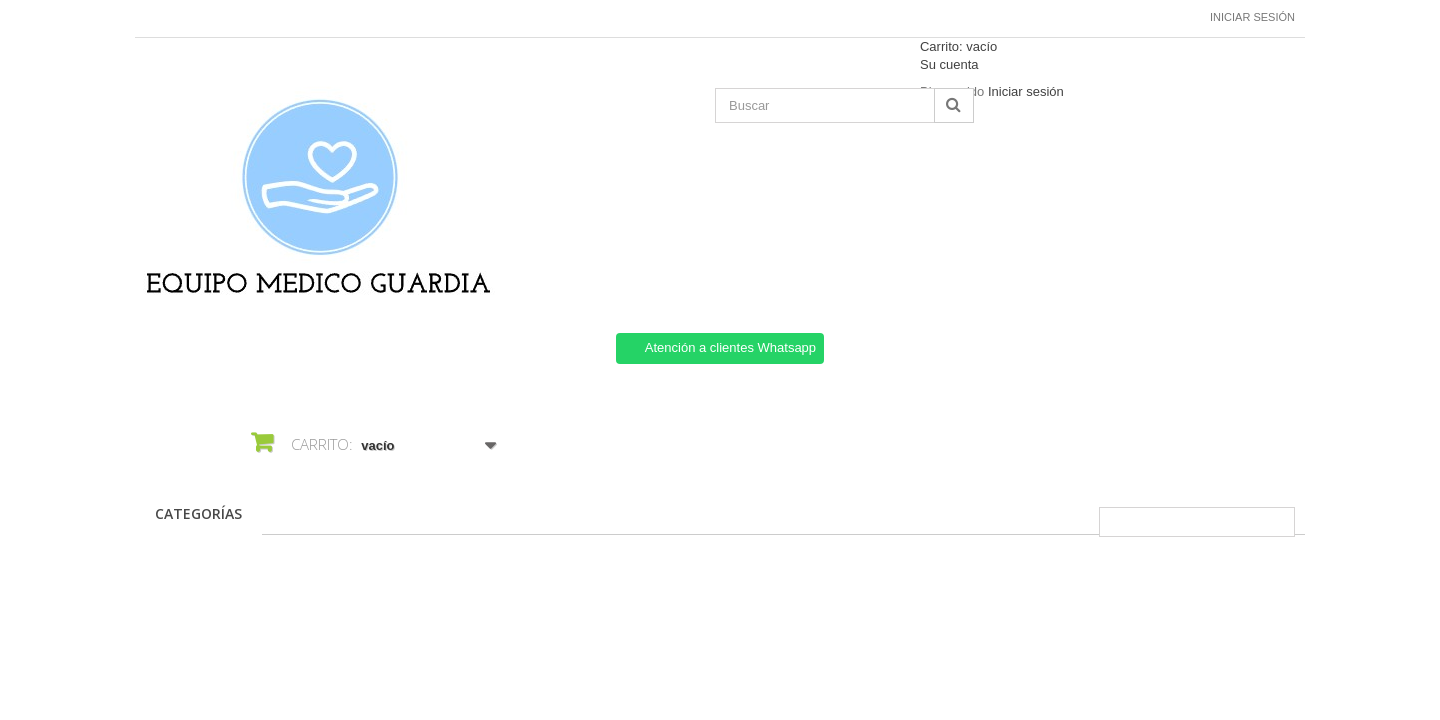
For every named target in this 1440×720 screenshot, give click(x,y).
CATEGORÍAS (198, 513)
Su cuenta (949, 64)
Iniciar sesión (1252, 17)
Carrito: (958, 46)
